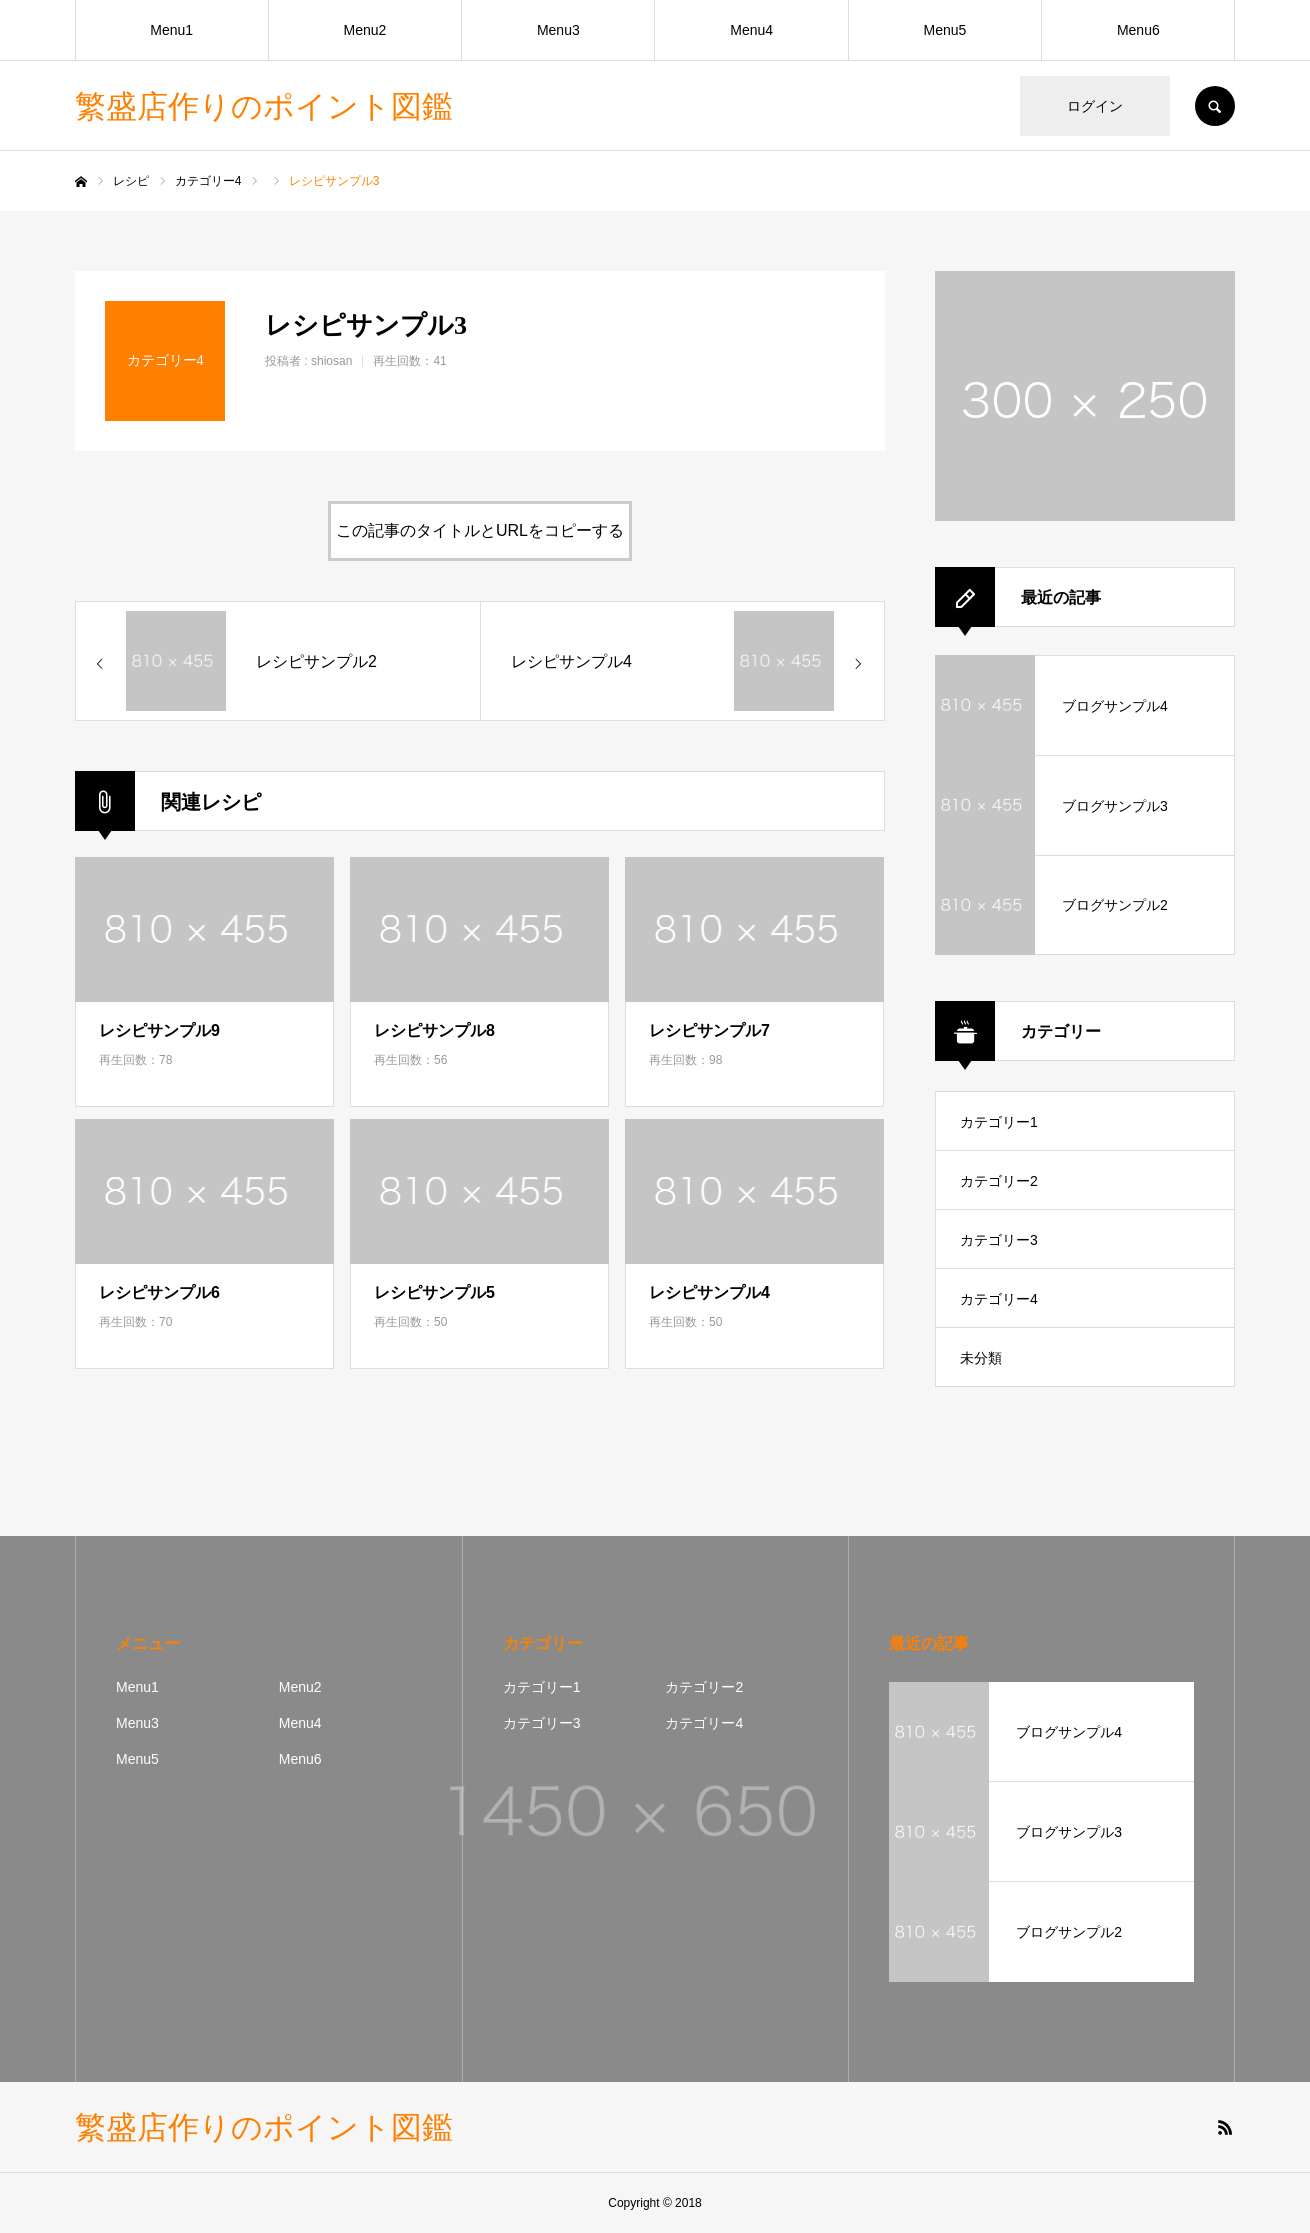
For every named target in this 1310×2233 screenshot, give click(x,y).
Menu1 (171, 30)
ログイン (1095, 106)
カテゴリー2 (999, 1181)
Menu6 (1138, 30)
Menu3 (558, 30)
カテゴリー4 (999, 1299)
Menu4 (751, 30)
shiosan (331, 361)
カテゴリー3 (999, 1240)
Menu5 (945, 30)
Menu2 (365, 30)
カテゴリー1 (999, 1122)
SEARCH (1215, 106)
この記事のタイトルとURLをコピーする (480, 530)
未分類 (981, 1358)
